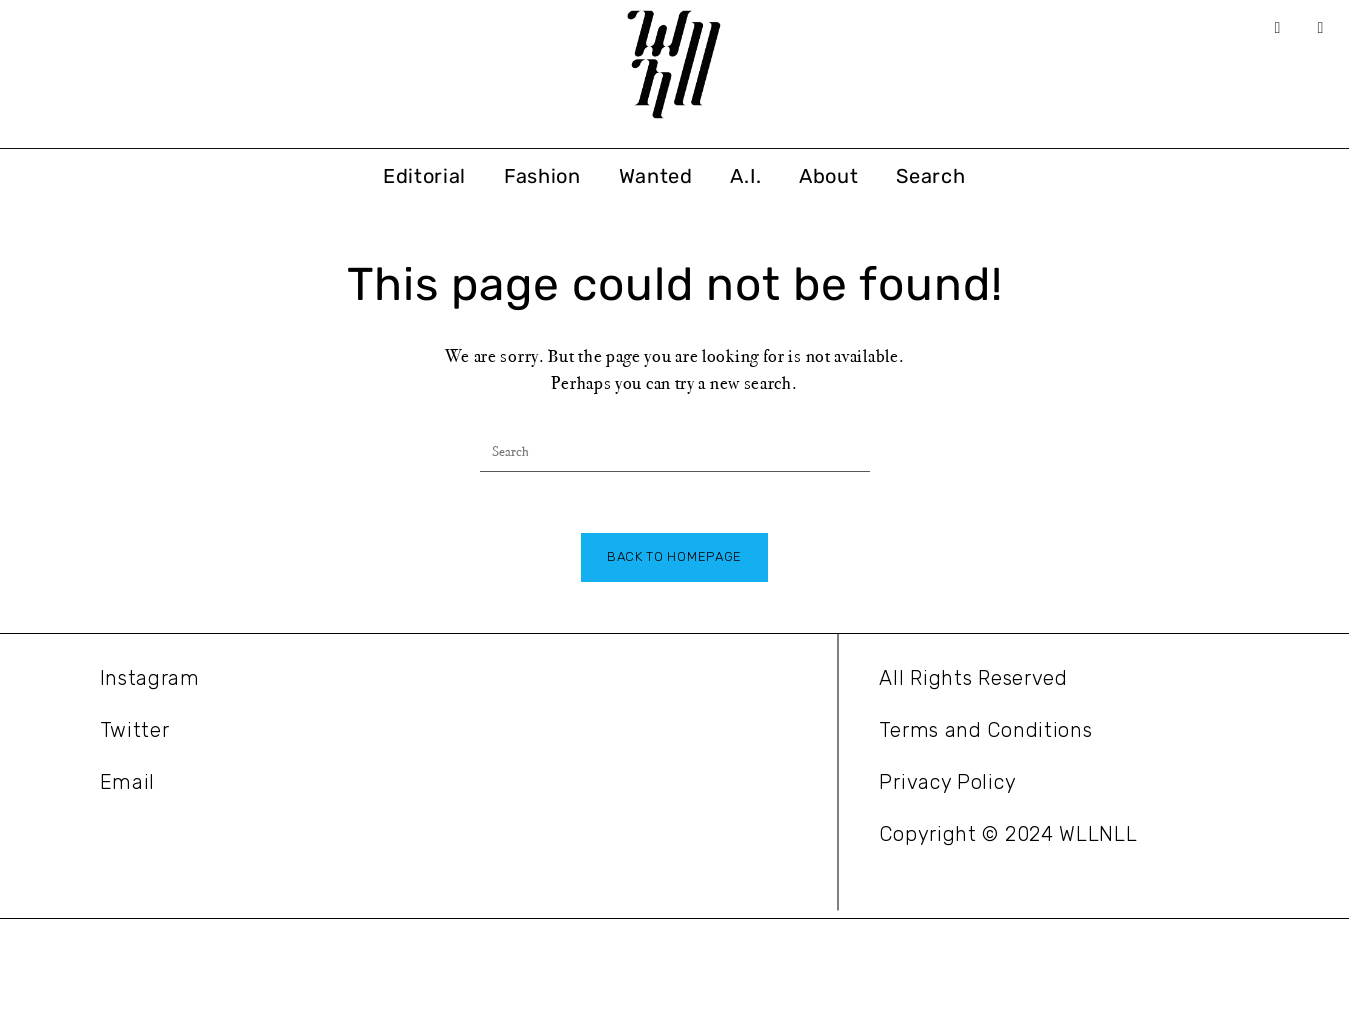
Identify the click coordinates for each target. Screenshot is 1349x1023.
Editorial (424, 176)
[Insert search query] (675, 452)
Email (128, 782)
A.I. (745, 176)
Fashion (542, 176)
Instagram (150, 678)
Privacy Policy (947, 782)
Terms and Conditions (985, 730)
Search (930, 176)
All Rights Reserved (973, 678)
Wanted (656, 176)
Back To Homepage (674, 556)
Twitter (135, 730)
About (829, 176)
